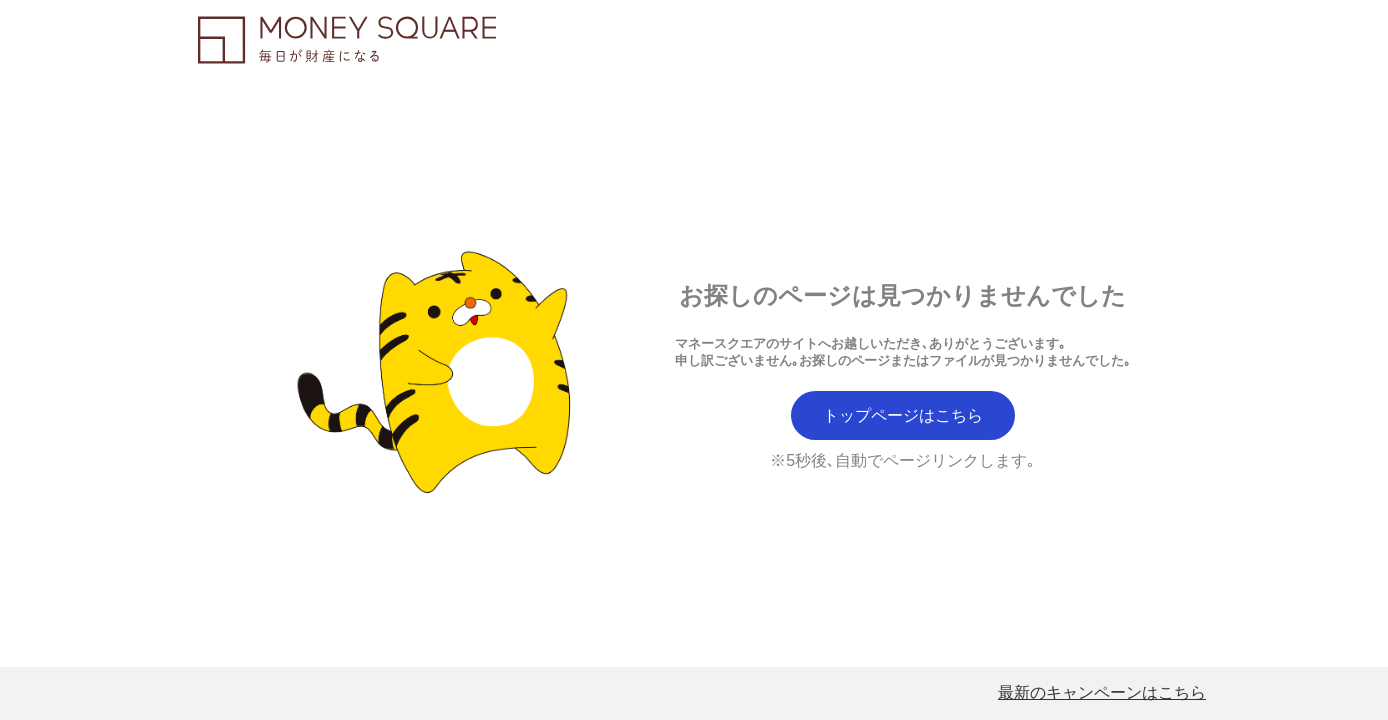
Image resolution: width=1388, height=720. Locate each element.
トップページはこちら (903, 415)
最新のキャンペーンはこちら (1102, 692)
